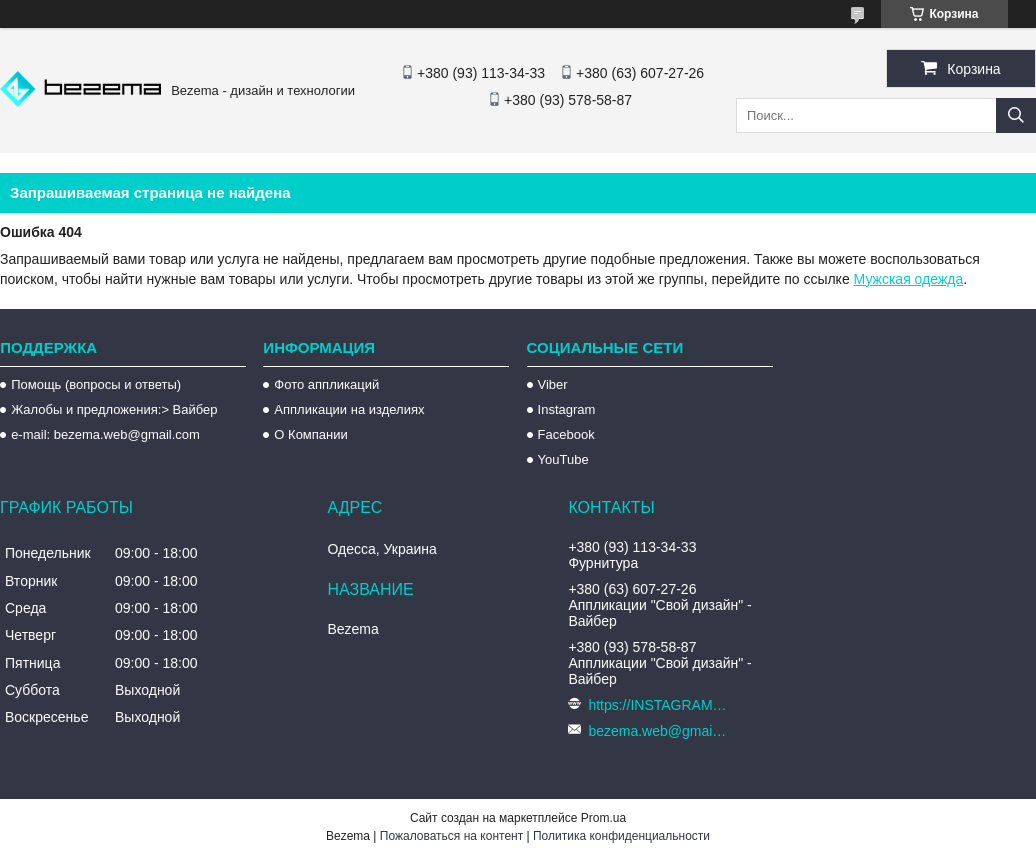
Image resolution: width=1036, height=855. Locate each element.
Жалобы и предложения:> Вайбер (114, 409)
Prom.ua (603, 818)
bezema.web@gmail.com (658, 731)
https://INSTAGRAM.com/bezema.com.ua (658, 705)
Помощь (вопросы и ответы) (96, 384)
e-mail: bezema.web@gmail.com (105, 434)
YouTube (563, 459)
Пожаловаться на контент (451, 836)
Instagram (567, 409)
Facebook (566, 434)
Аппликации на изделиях (349, 409)
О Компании (310, 434)
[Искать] (1016, 115)
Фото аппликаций (326, 384)
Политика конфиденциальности (621, 836)
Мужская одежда (909, 279)
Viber (553, 384)
